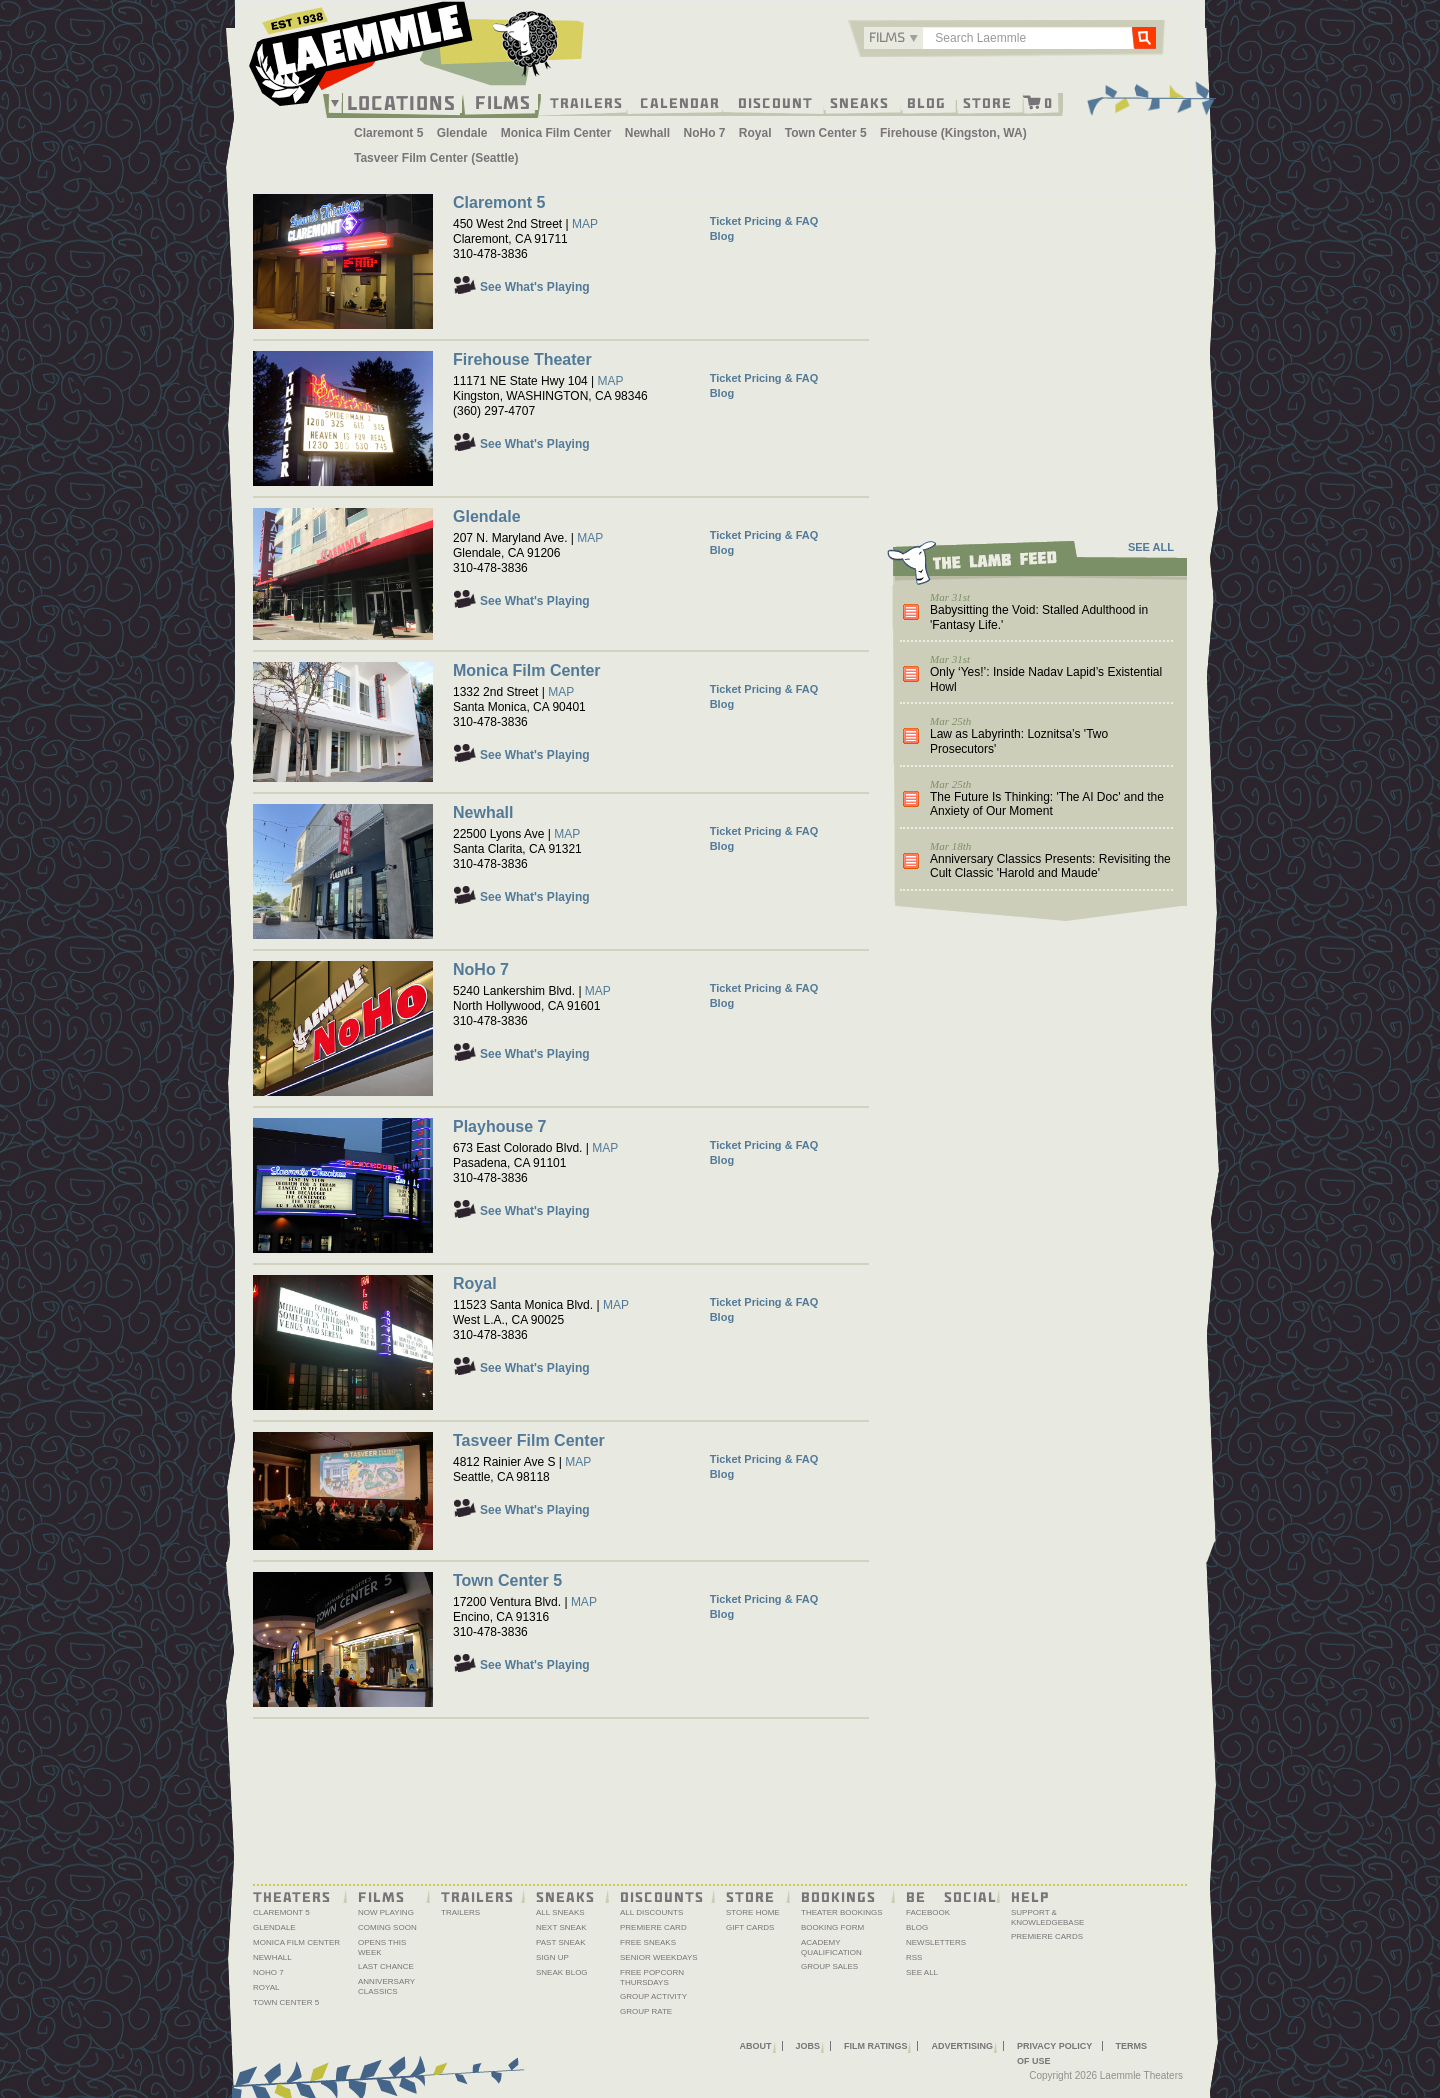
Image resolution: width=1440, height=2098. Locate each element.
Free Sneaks (648, 1942)
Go (1144, 37)
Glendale (462, 133)
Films (503, 100)
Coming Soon (387, 1927)
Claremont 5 (388, 133)
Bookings (838, 1896)
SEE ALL (1151, 547)
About (756, 2046)
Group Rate (646, 2011)
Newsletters (936, 1942)
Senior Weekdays (659, 1957)
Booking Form (832, 1927)
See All (922, 1972)
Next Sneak (561, 1927)
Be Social (951, 1896)
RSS (914, 1957)
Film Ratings (875, 2046)
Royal (755, 133)
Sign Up (552, 1957)
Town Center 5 (826, 133)
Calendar (680, 102)
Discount (775, 102)
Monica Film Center (556, 133)
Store (987, 102)
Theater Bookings (842, 1912)
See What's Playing (535, 287)
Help (1030, 1896)
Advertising (962, 2046)
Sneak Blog (562, 1972)
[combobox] (893, 38)
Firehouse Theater (522, 359)
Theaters (292, 1896)
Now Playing (386, 1912)
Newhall (647, 133)
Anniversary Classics (386, 1986)
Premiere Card (653, 1927)
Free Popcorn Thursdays (652, 1977)
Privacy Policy (1054, 2046)
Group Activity (653, 1996)
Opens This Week (382, 1947)
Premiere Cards (1047, 1936)
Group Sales (829, 1966)
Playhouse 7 (499, 1126)
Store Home (753, 1912)
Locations (401, 103)
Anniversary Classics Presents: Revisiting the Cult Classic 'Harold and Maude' (1050, 866)
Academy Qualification (831, 1947)
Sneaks (859, 102)
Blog (926, 102)
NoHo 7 (704, 133)
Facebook (928, 1912)
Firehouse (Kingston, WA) (953, 133)
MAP (585, 224)
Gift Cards (750, 1927)
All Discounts (651, 1912)
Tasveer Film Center (529, 1440)
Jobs (808, 2046)
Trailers (586, 102)
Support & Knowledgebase (1047, 1917)
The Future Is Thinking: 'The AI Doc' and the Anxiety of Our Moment (1047, 804)
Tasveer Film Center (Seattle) (436, 158)
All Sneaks (560, 1912)
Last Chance (386, 1966)
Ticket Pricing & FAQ (764, 221)
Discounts (662, 1896)
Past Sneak (561, 1942)
